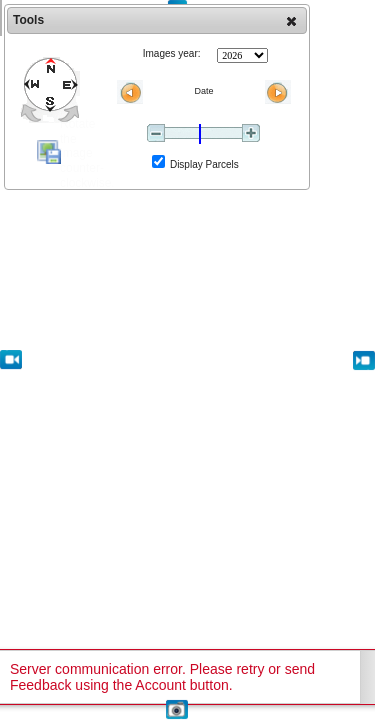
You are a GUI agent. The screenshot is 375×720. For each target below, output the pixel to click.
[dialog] (157, 97)
